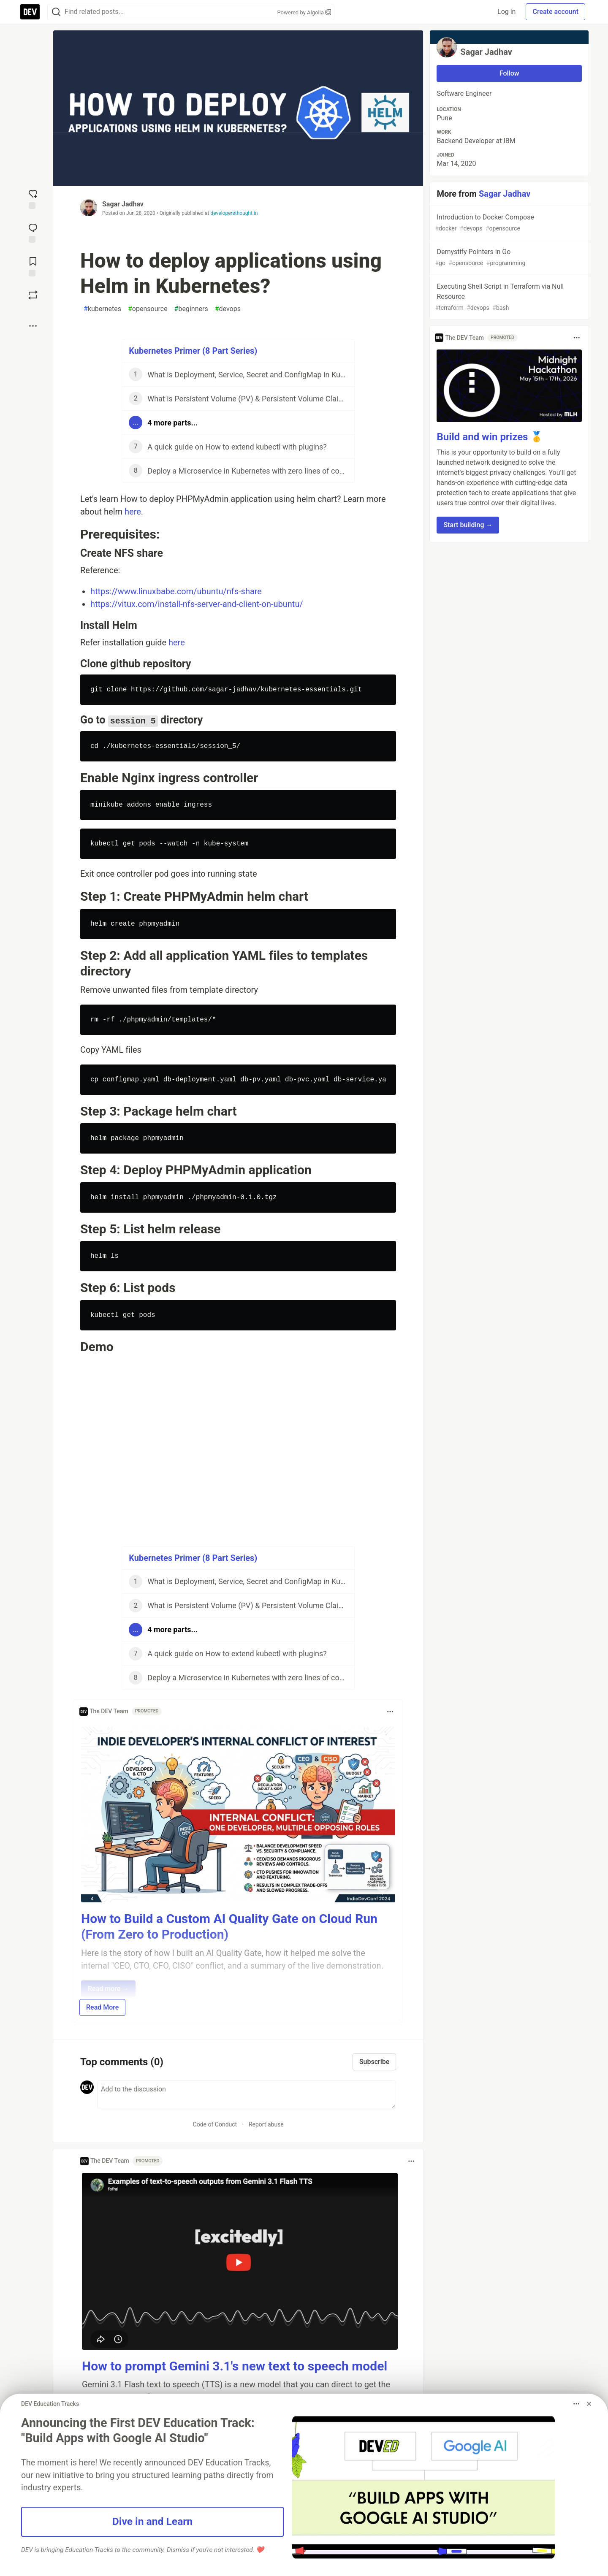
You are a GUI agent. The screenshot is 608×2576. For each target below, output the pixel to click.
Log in (506, 12)
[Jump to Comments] (32, 232)
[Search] (56, 12)
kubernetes (102, 309)
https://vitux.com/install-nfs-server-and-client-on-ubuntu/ (196, 604)
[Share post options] (32, 325)
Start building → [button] (467, 525)
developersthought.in (234, 213)
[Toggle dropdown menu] (390, 1711)
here (133, 512)
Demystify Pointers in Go (508, 258)
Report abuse (266, 2124)
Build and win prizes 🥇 (490, 437)
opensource (148, 309)
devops (228, 309)
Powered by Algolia (304, 12)
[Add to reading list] (32, 265)
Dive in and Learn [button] (152, 2521)
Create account (555, 12)
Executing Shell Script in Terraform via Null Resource (508, 297)
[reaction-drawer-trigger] (33, 198)
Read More (102, 2007)
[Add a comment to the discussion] (247, 2094)
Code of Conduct (215, 2124)
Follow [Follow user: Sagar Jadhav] (509, 73)
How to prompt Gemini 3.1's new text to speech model (234, 2366)
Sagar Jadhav (123, 204)
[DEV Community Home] (30, 11)
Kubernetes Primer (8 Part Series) (193, 351)
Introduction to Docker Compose (508, 223)
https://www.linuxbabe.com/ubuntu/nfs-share (176, 591)
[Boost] (32, 295)
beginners (191, 309)
